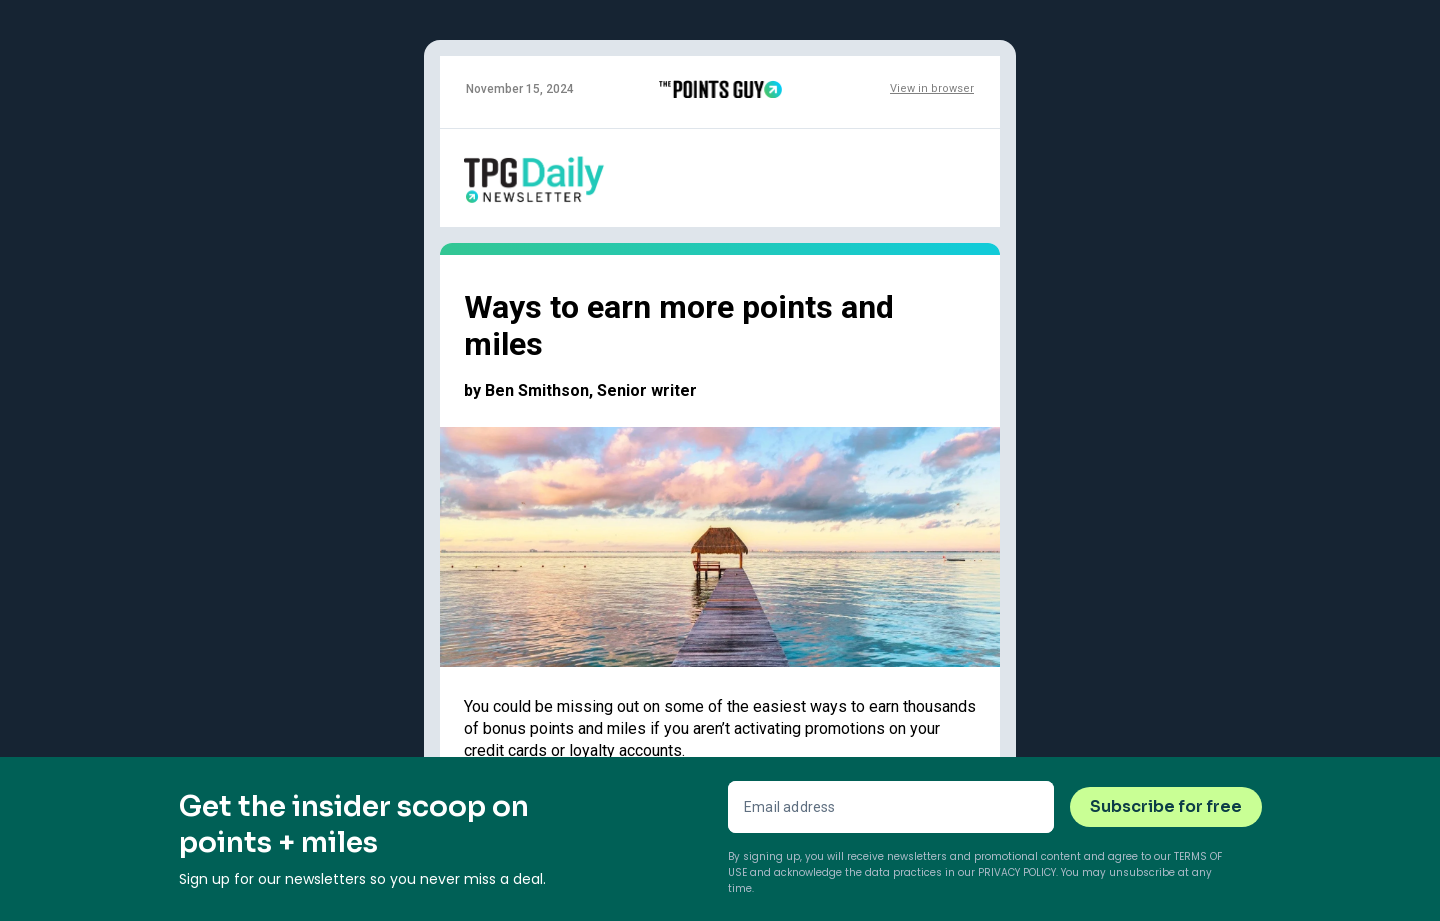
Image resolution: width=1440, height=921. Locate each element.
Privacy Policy (1017, 872)
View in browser (932, 88)
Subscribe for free (1166, 806)
